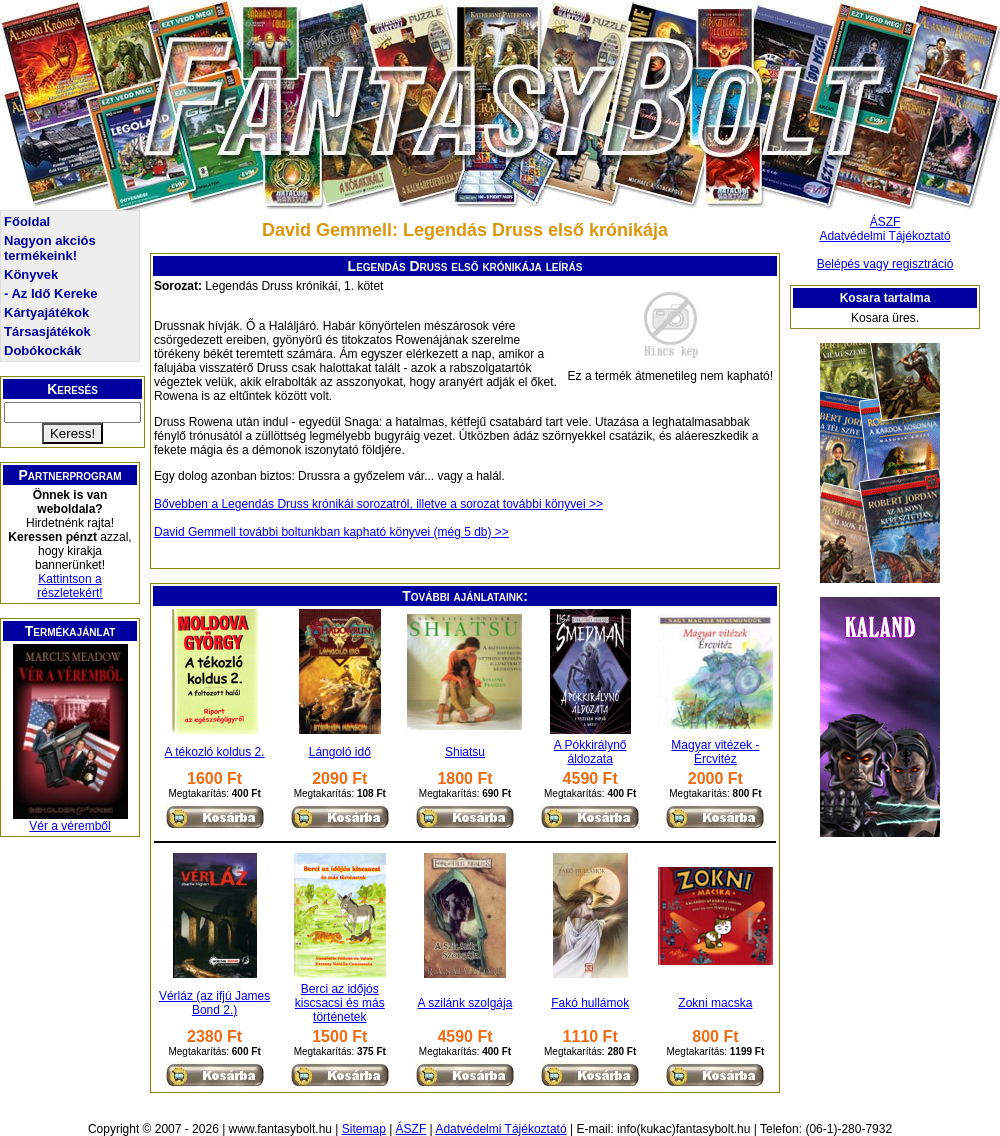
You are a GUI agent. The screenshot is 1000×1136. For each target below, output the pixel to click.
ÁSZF (885, 222)
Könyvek (31, 274)
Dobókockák (42, 350)
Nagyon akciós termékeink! (50, 248)
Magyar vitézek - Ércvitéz (715, 752)
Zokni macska (715, 1003)
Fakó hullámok (590, 1003)
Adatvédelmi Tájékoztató (884, 236)
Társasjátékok (47, 331)
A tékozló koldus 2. (215, 752)
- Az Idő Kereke (50, 293)
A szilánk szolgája (465, 1003)
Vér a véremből (69, 826)
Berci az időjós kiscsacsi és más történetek (340, 1003)
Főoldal (27, 221)
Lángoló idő (340, 752)
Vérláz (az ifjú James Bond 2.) (214, 1003)
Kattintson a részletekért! (69, 586)
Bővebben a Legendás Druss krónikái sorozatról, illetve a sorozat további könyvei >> (378, 504)
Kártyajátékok (46, 312)
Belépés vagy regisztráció (885, 264)
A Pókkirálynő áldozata (590, 752)
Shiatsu (465, 752)
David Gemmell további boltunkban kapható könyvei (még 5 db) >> (331, 532)
